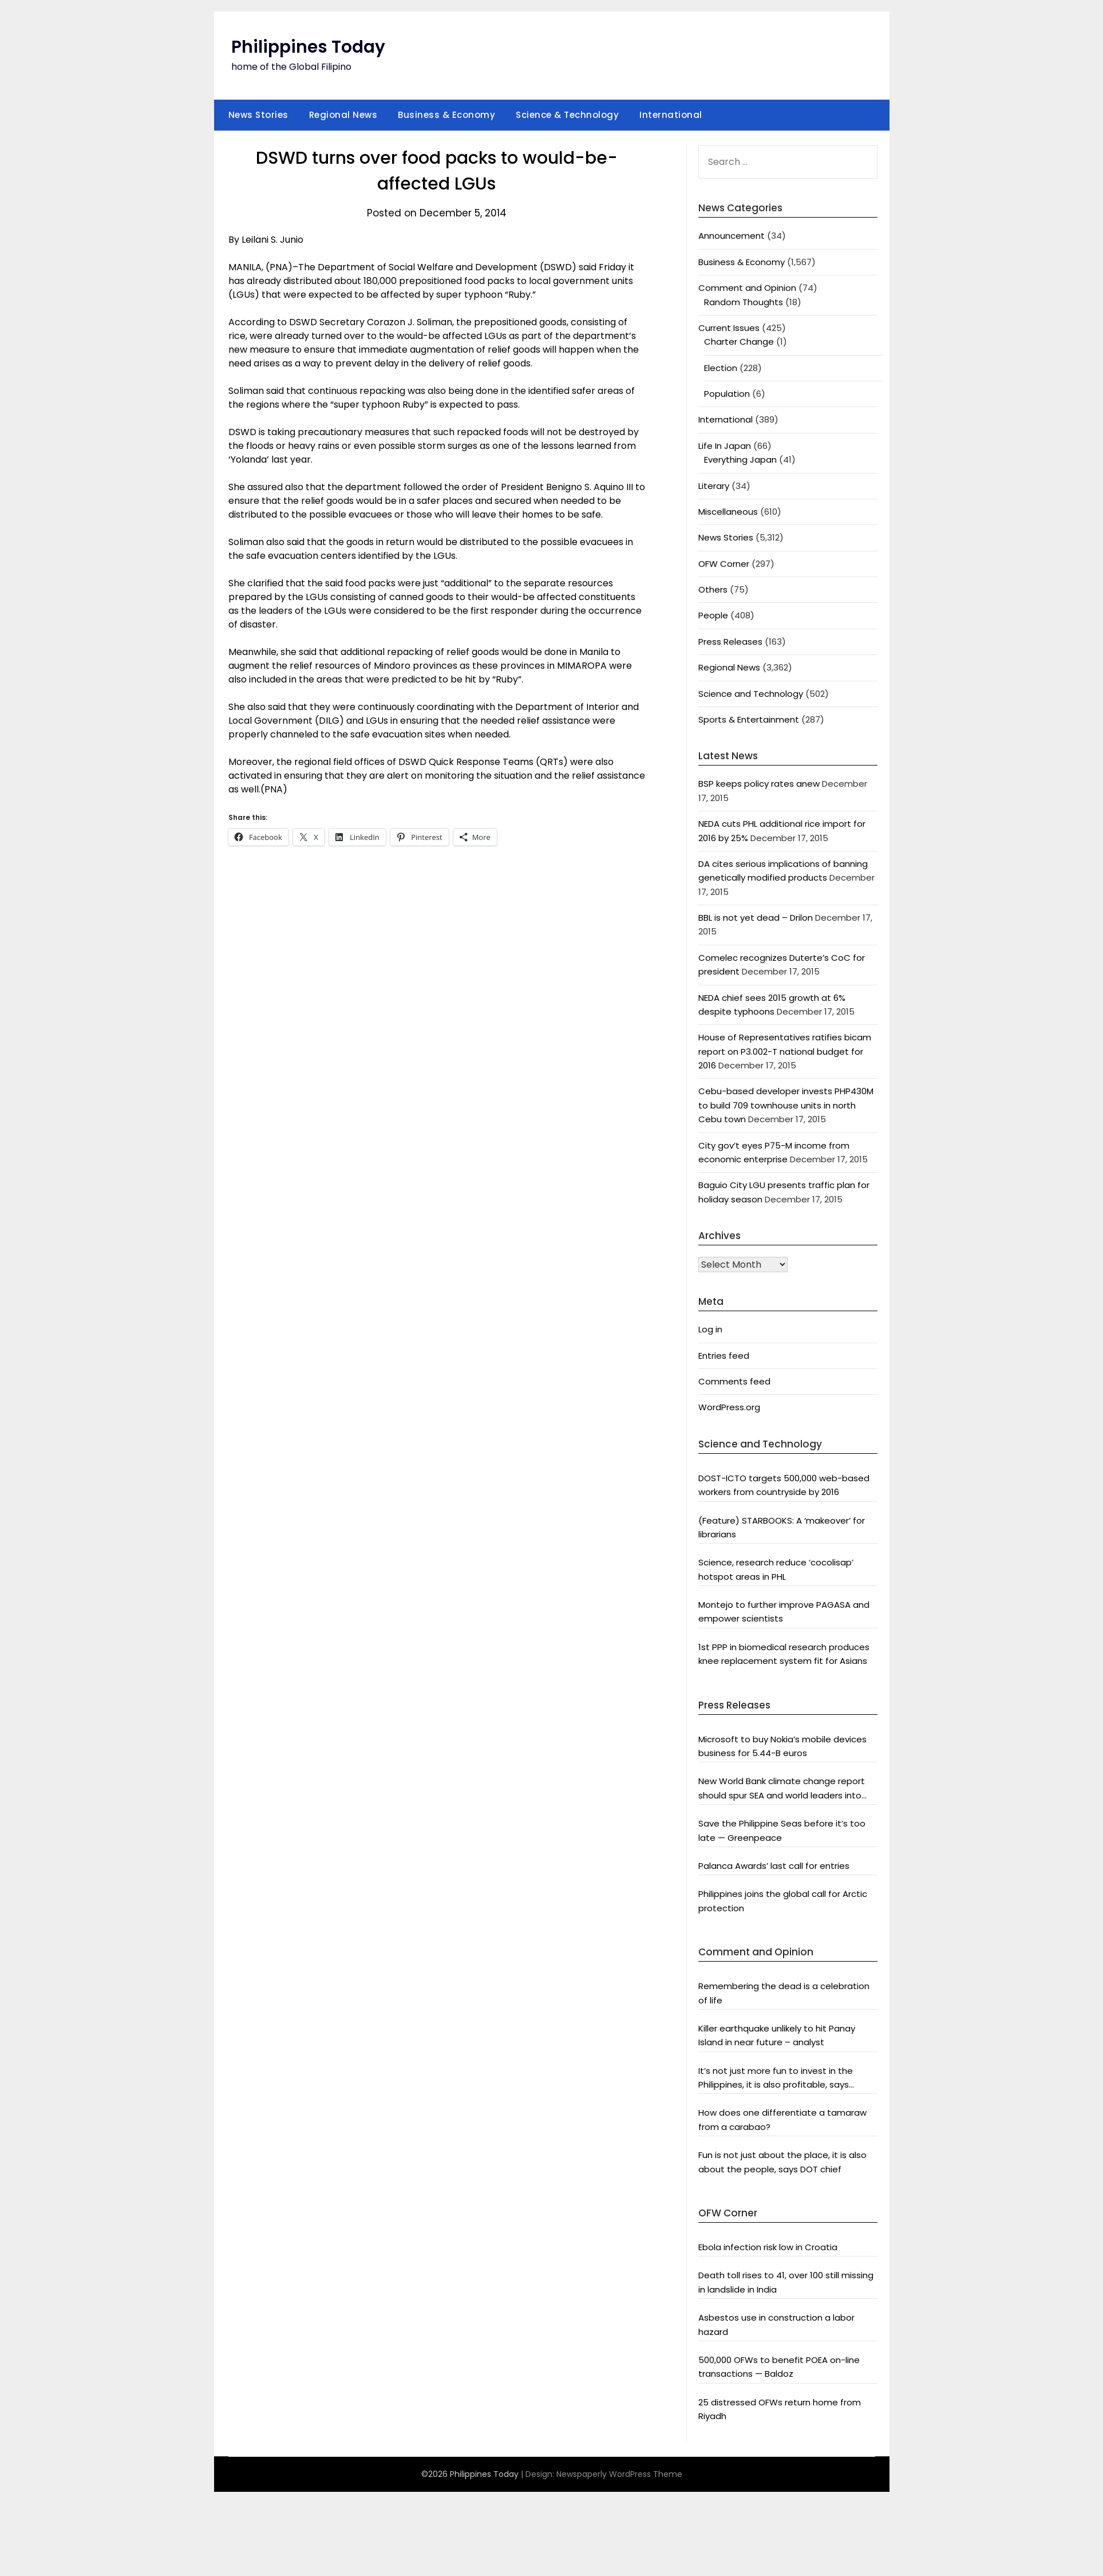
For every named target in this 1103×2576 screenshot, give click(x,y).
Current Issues (729, 328)
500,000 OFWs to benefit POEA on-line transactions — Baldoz (779, 2367)
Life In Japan (724, 446)
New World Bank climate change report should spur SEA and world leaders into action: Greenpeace (781, 1788)
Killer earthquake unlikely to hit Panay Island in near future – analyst (776, 2035)
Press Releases (730, 642)
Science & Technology (567, 115)
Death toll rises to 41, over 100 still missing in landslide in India (785, 2282)
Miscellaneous (728, 512)
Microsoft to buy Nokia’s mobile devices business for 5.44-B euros (782, 1746)
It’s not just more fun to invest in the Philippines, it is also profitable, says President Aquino (775, 2078)
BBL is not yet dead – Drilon (755, 918)
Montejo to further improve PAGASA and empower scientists (783, 1611)
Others (713, 589)
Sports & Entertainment (748, 719)
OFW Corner (723, 564)
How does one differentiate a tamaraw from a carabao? (782, 2119)
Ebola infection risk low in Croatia (767, 2247)
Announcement (731, 236)
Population (727, 394)
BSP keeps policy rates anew (759, 784)
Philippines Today (308, 47)
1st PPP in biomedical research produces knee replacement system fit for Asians (783, 1654)
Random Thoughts (743, 302)
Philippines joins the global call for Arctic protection (782, 1901)
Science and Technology (750, 694)
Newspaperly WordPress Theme (619, 2474)
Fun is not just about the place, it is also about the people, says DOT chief (782, 2162)
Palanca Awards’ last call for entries (773, 1866)
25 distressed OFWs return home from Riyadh (779, 2409)
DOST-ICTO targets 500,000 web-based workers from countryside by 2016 (783, 1485)
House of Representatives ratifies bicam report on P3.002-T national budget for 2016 (784, 1051)
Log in (710, 1329)
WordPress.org (729, 1407)
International (670, 115)
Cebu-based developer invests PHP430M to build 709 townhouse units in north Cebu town (785, 1105)
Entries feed (723, 1356)
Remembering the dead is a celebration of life (783, 1993)
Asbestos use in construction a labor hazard (776, 2324)
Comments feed (734, 1381)
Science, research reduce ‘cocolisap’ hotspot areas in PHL (775, 1569)
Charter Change (739, 342)
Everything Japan (740, 459)
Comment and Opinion (747, 288)
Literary (713, 486)
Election (720, 368)
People (713, 615)
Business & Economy (446, 115)
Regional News (343, 115)
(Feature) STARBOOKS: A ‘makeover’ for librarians (781, 1527)
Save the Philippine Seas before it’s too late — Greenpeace (781, 1830)
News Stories (258, 115)
